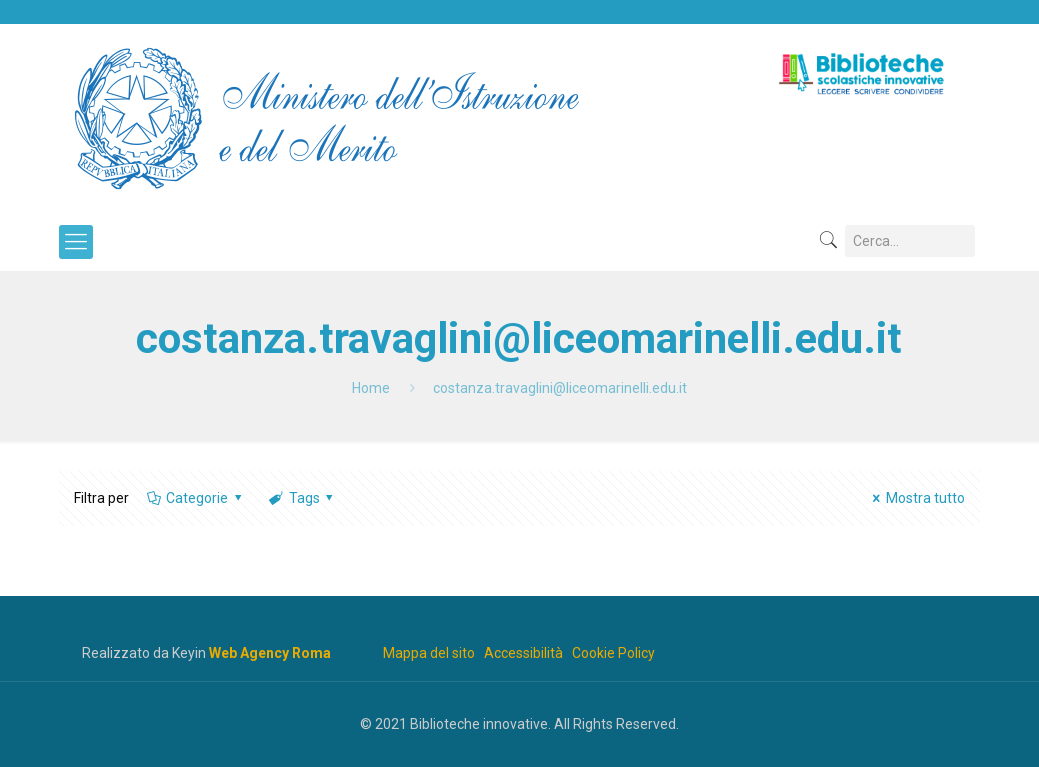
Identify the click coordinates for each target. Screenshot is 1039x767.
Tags (302, 498)
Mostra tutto (915, 498)
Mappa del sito (429, 653)
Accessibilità (523, 653)
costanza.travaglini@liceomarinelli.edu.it (560, 388)
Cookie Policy (613, 653)
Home (371, 388)
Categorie (196, 498)
